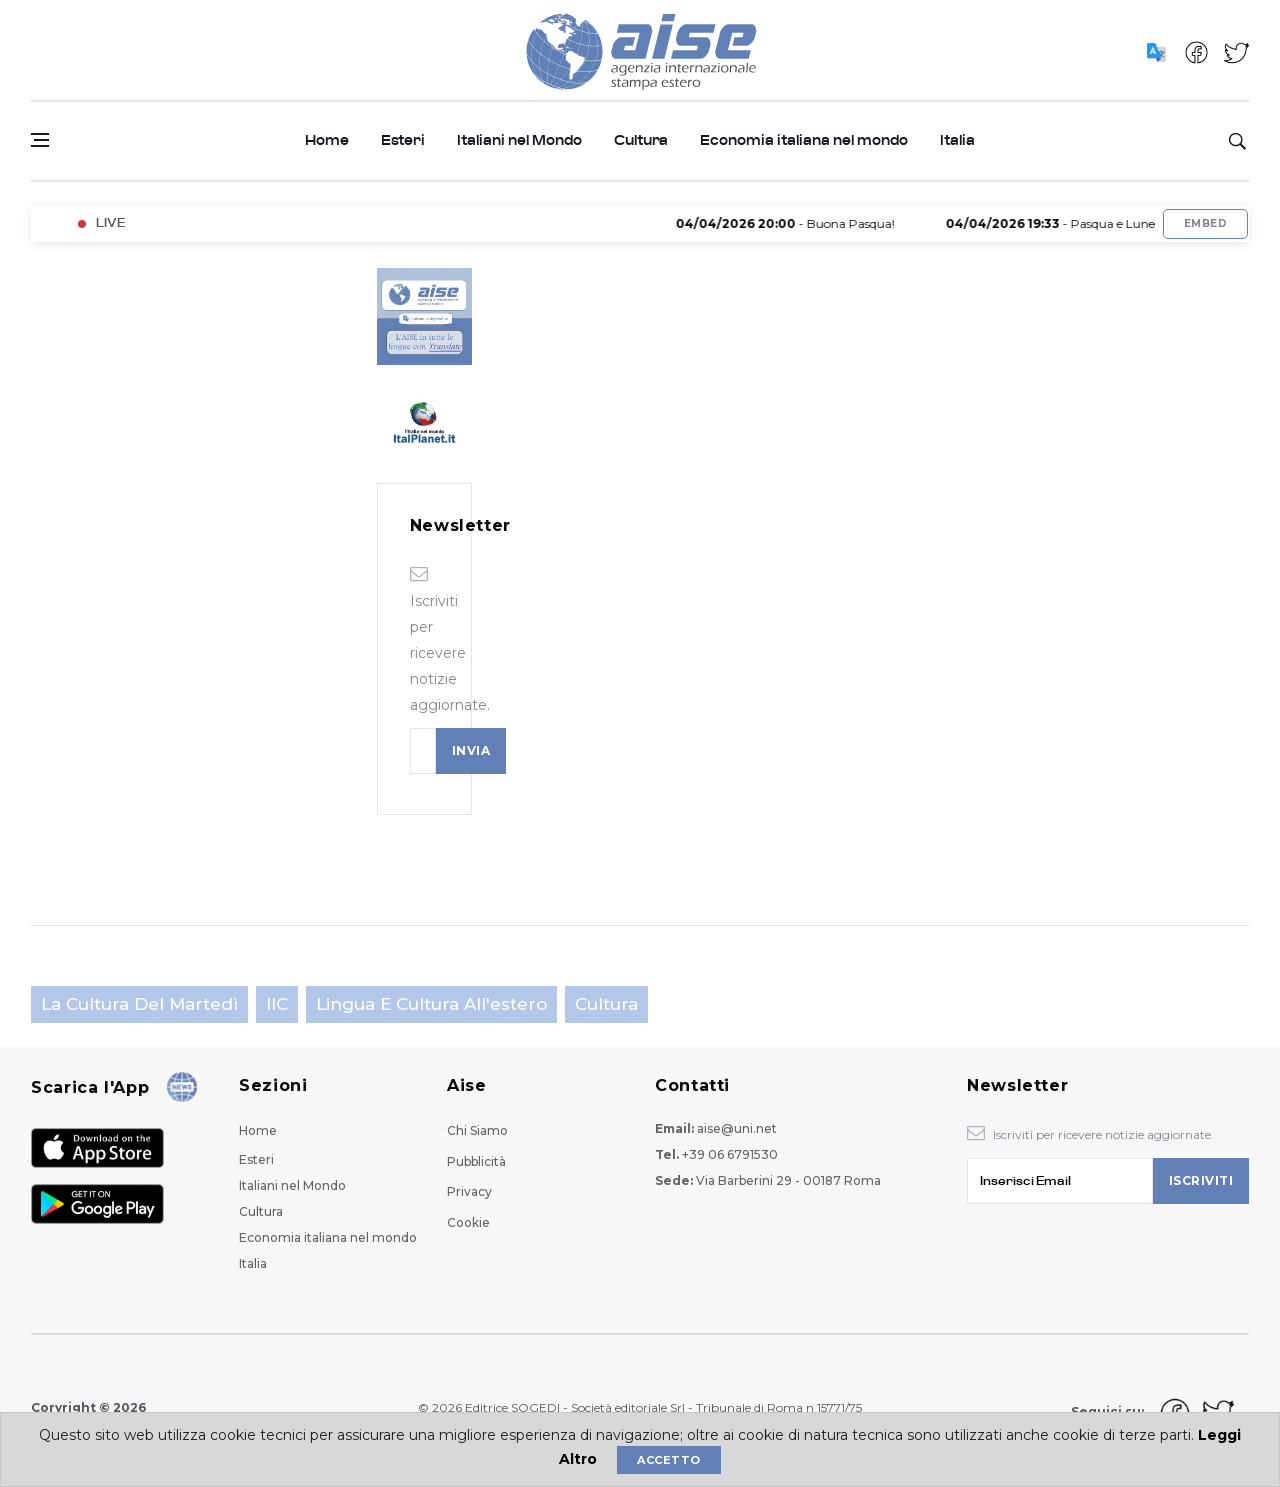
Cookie (468, 1222)
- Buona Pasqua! (810, 223)
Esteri (403, 140)
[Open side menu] (40, 140)
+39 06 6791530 (730, 1154)
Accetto (668, 1460)
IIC (277, 1004)
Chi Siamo (477, 1130)
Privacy (469, 1191)
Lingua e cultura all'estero (431, 1004)
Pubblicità (476, 1161)
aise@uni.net (737, 1128)
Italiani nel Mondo (519, 140)
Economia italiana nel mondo (804, 140)
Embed (1205, 223)
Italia (957, 140)
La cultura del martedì (139, 1004)
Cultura (641, 140)
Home (327, 140)
